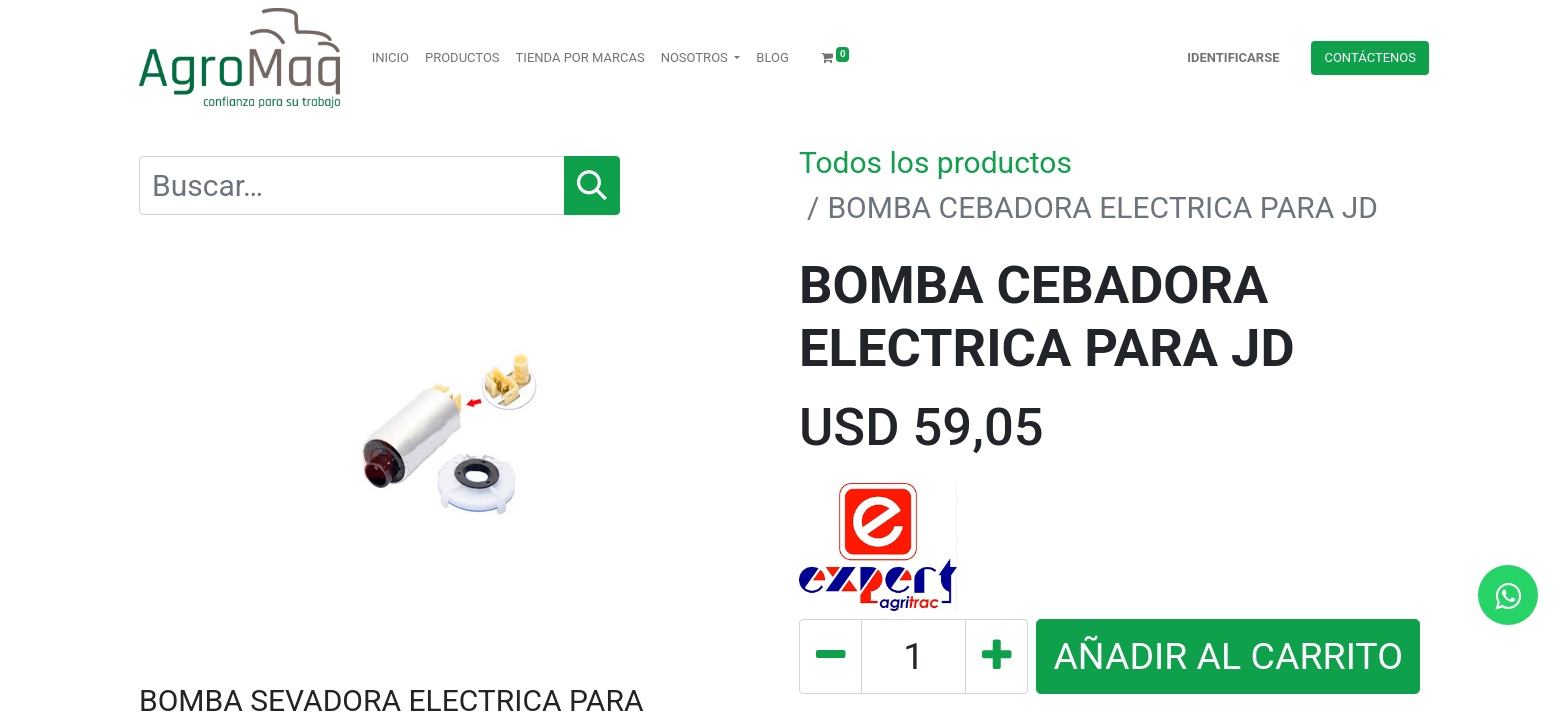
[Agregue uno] (996, 656)
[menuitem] (390, 58)
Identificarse (1233, 57)
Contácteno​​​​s (1370, 57)
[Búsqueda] (592, 185)
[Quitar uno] (830, 656)
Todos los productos (935, 162)
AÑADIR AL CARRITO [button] (1228, 656)
